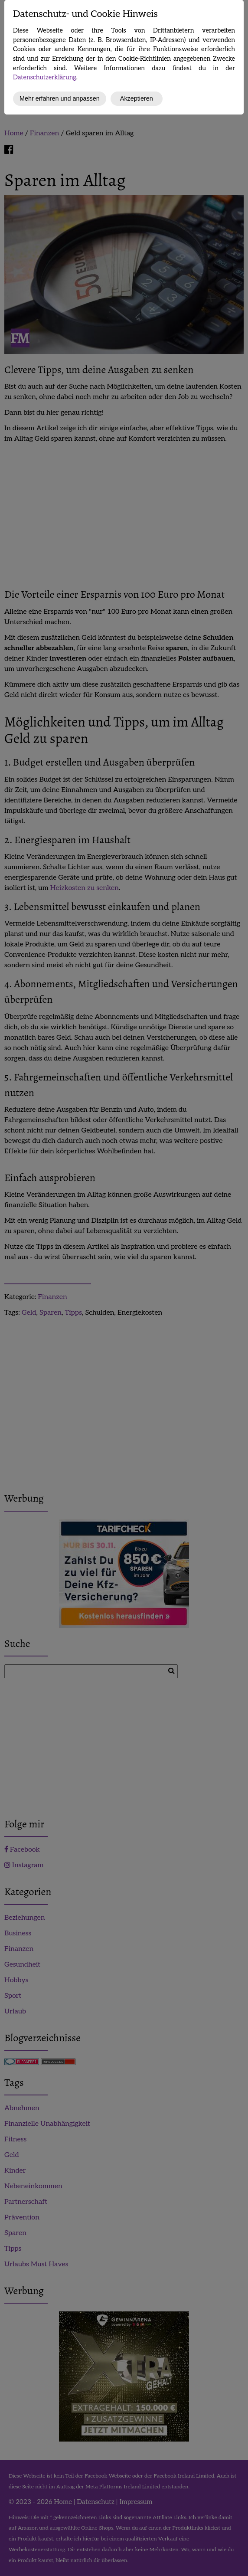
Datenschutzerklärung (44, 77)
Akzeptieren (136, 98)
